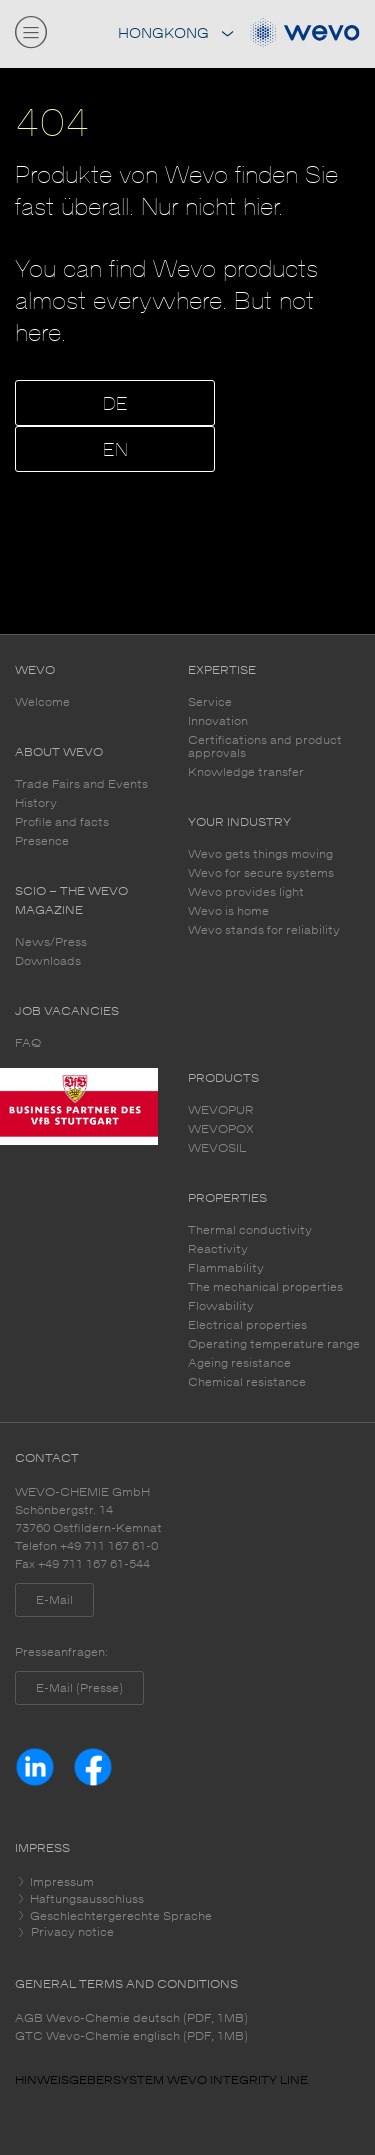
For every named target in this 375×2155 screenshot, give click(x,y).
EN (115, 451)
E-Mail (54, 1600)
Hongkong (175, 33)
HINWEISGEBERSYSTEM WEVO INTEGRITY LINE (161, 2080)
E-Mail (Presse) (79, 1688)
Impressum (60, 1882)
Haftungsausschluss (85, 1899)
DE (115, 405)
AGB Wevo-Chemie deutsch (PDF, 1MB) (131, 2018)
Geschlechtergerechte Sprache (119, 1916)
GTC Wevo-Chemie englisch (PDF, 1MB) (131, 2036)
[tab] (187, 1882)
